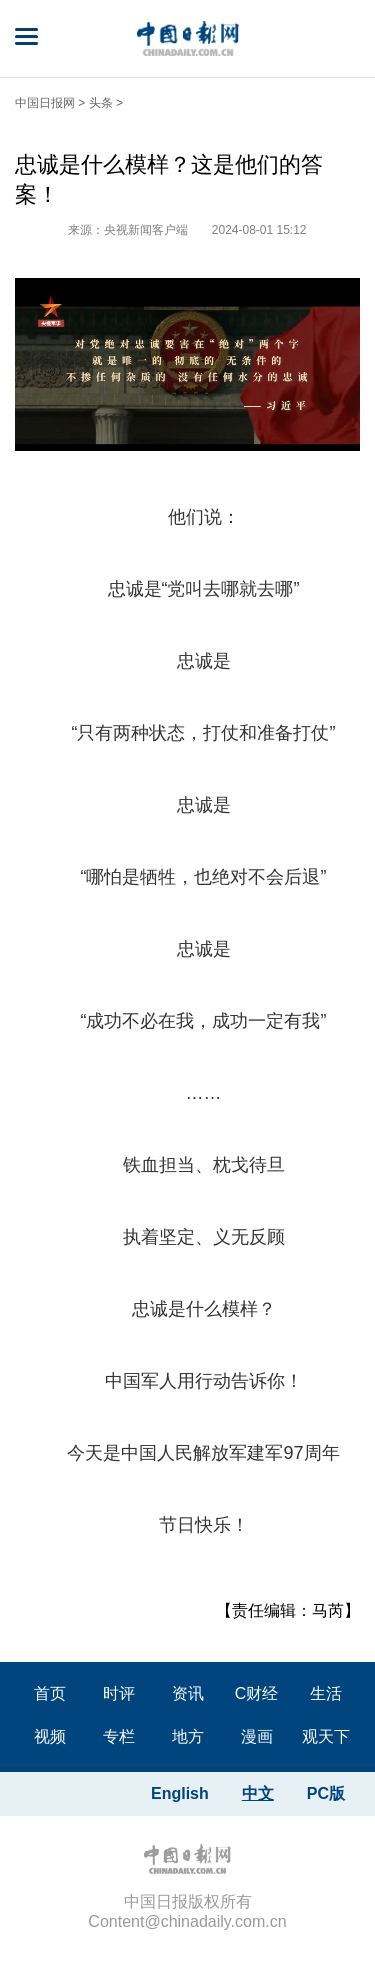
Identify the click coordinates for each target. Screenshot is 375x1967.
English (180, 1793)
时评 (119, 1693)
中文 (258, 1793)
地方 (188, 1736)
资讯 (188, 1693)
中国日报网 (45, 103)
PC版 (326, 1793)
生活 (326, 1693)
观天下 (326, 1736)
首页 (50, 1693)
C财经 (257, 1693)
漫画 (257, 1736)
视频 (50, 1736)
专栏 (119, 1736)
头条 (101, 103)
